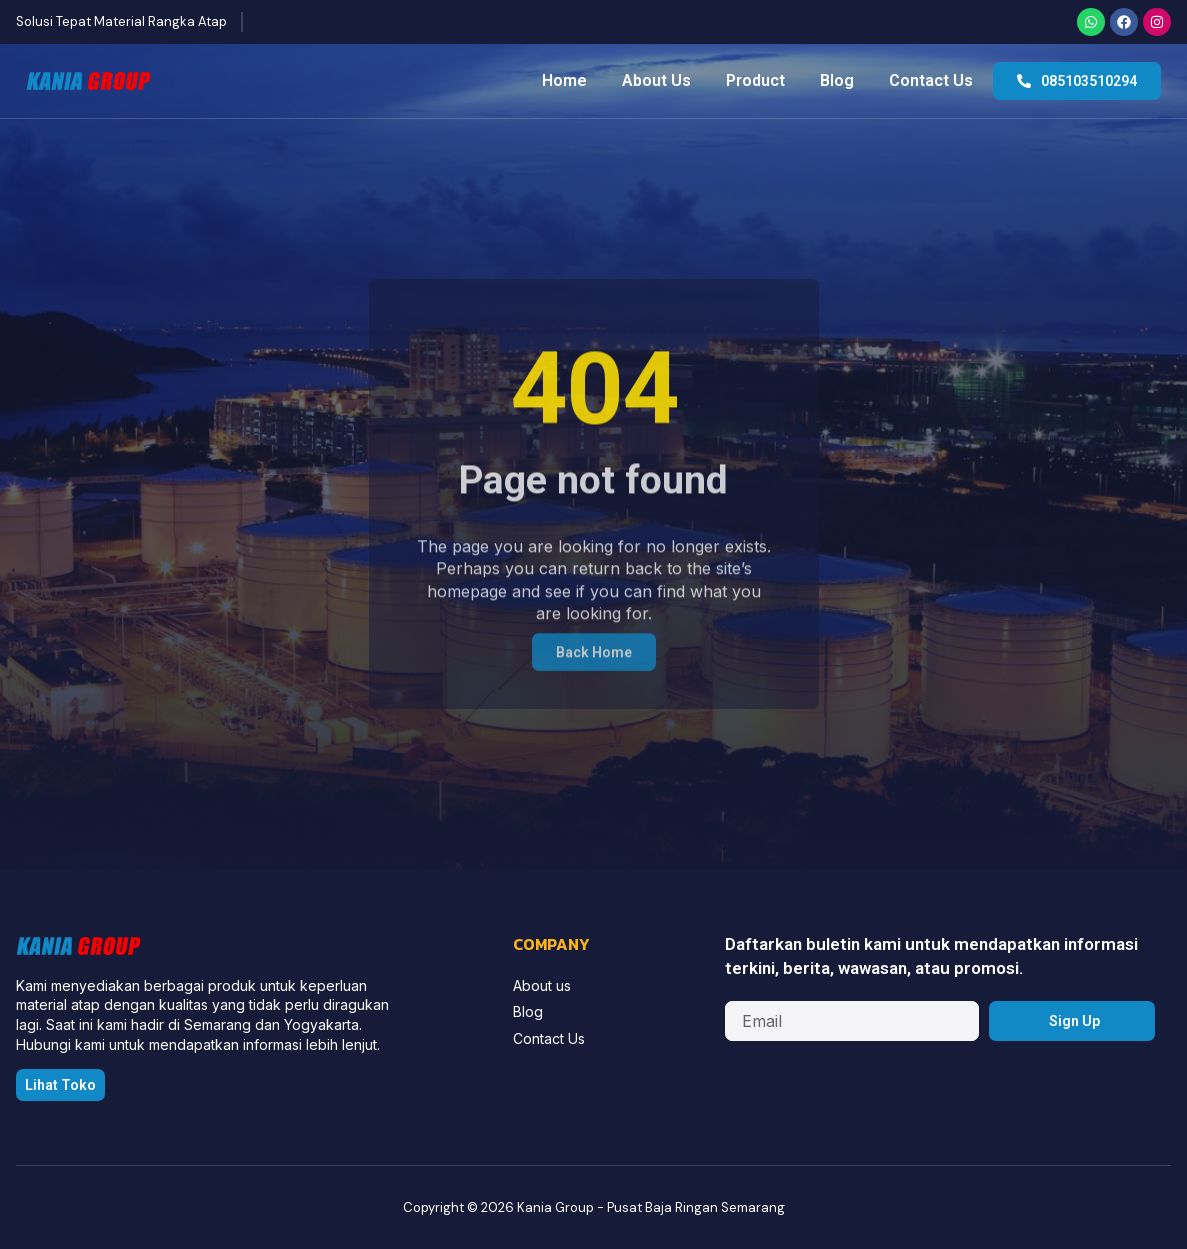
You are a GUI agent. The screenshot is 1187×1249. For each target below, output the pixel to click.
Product (755, 80)
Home (564, 80)
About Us (656, 80)
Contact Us (931, 80)
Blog (837, 80)
